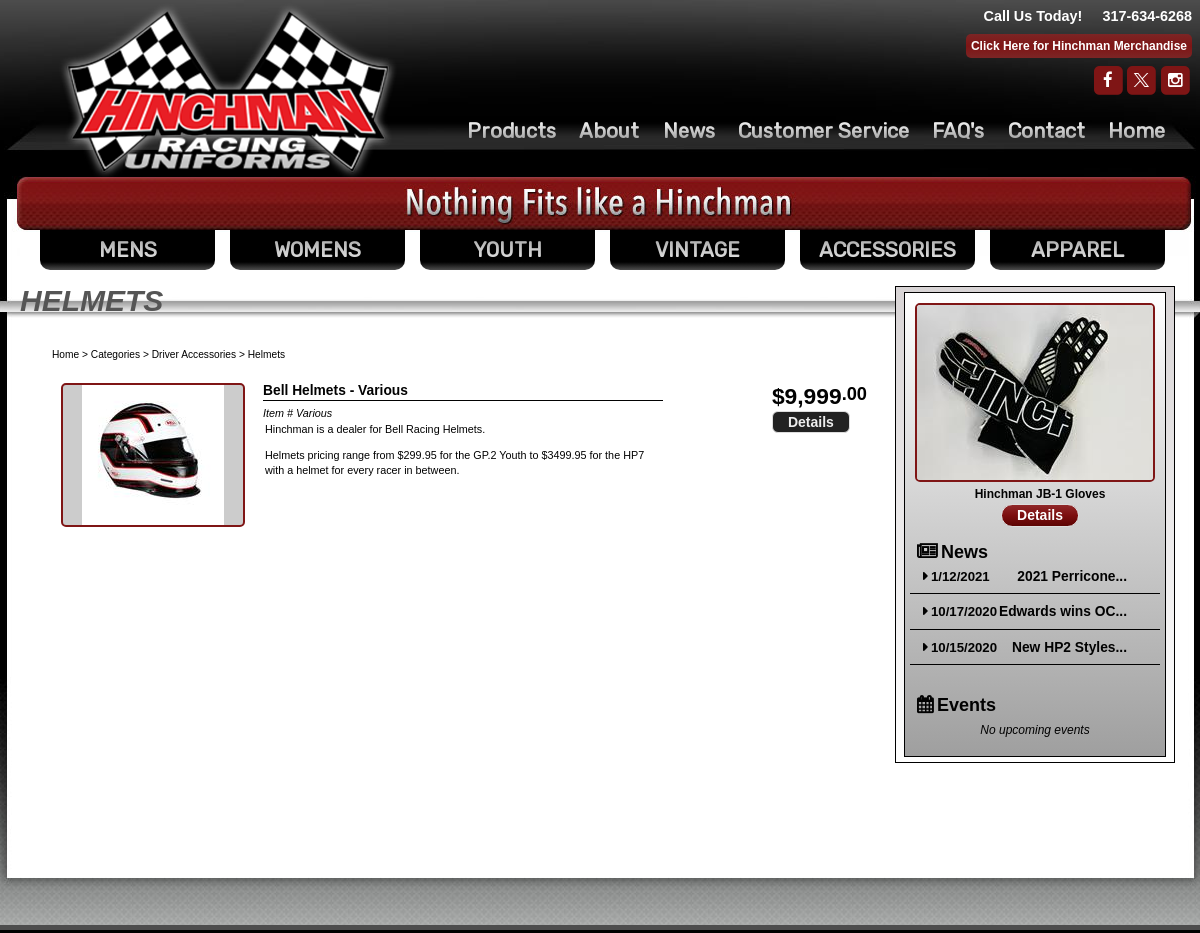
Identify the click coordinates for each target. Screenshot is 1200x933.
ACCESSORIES (887, 250)
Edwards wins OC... (1063, 611)
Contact (1046, 131)
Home (1136, 131)
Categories (115, 354)
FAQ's (958, 131)
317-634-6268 (1147, 16)
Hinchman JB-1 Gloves (1040, 494)
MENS (128, 250)
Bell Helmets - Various (335, 390)
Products (511, 131)
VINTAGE (697, 250)
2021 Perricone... (1072, 576)
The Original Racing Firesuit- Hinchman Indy (228, 91)
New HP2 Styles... (1069, 647)
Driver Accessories (194, 354)
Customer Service (823, 131)
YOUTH (507, 250)
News (689, 131)
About (609, 131)
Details (811, 422)
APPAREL (1077, 250)
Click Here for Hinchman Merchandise (1079, 46)
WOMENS (317, 250)
